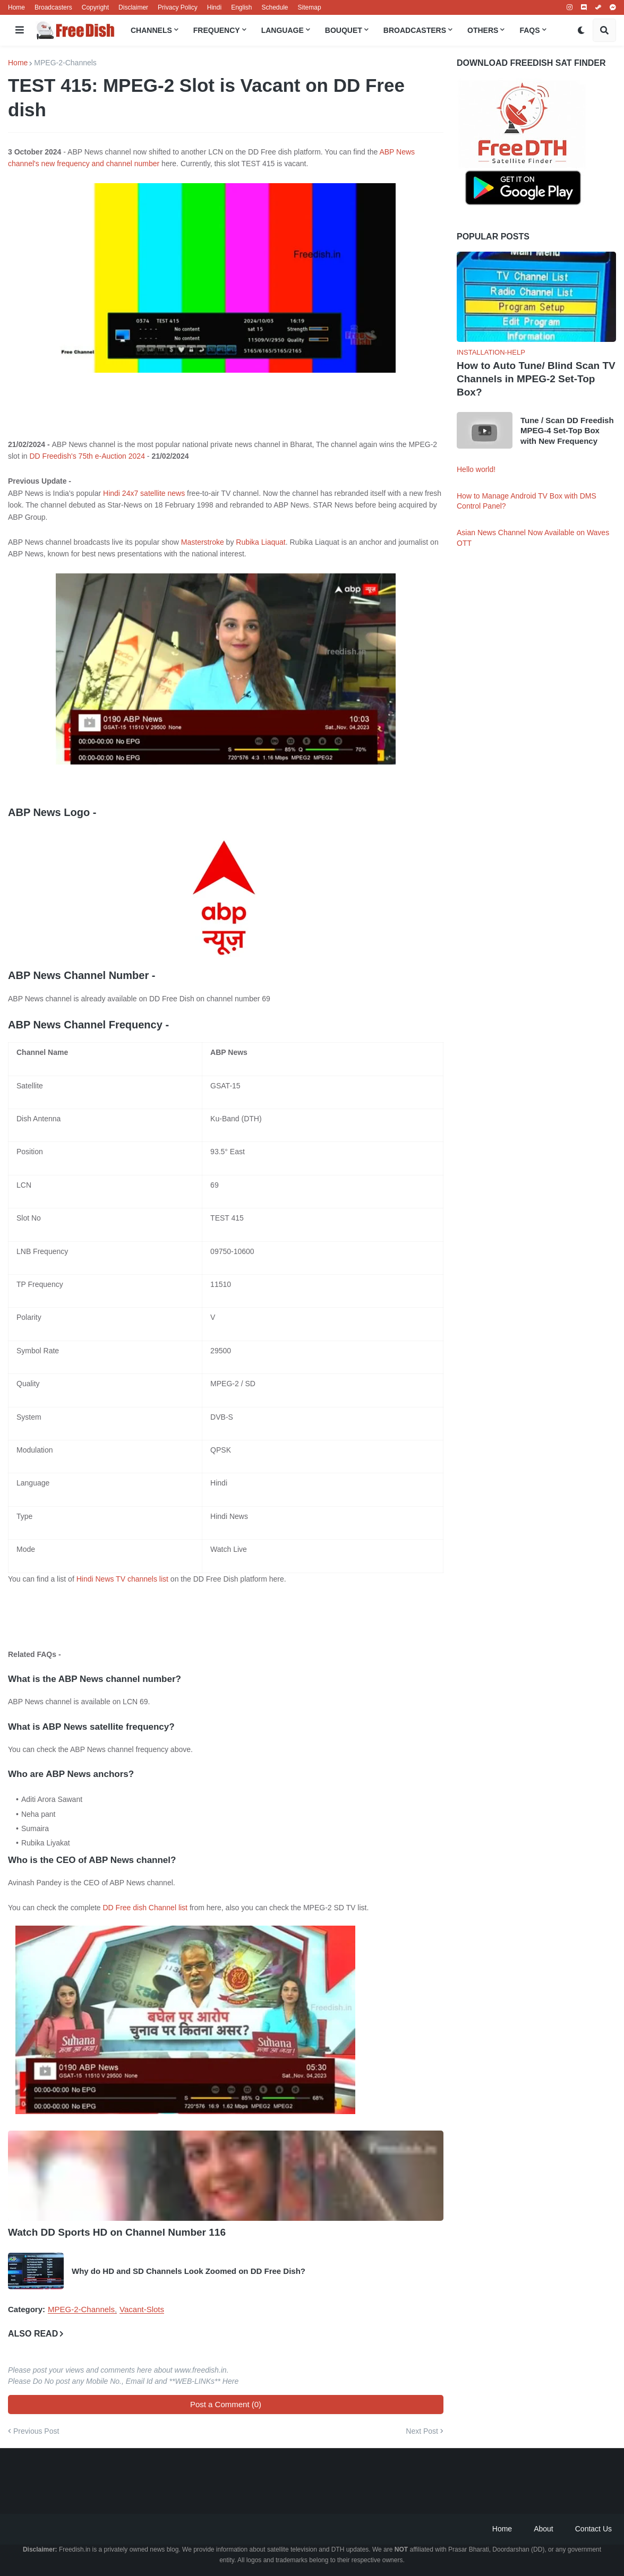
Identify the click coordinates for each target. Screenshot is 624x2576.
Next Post (422, 2431)
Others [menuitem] (482, 30)
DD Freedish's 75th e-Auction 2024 (86, 456)
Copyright (95, 7)
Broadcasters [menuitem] (414, 30)
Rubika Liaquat (260, 542)
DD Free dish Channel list (145, 1907)
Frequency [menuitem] (216, 30)
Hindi (214, 7)
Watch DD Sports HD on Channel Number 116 (117, 2232)
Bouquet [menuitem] (343, 30)
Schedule (275, 7)
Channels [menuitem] (151, 30)
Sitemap (309, 7)
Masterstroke (202, 542)
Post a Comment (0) (225, 2404)
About (543, 2529)
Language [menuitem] (282, 30)
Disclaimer (133, 7)
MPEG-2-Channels (65, 62)
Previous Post (36, 2431)
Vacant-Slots (141, 2309)
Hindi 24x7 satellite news (144, 493)
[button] (19, 30)
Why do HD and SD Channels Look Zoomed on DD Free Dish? (188, 2271)
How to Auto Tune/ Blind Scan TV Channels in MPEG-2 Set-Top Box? (536, 378)
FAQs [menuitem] (529, 30)
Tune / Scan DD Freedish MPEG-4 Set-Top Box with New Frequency (567, 430)
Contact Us (593, 2529)
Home (16, 7)
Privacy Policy (178, 7)
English (241, 7)
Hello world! (476, 469)
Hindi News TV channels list (122, 1579)
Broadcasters (53, 7)
